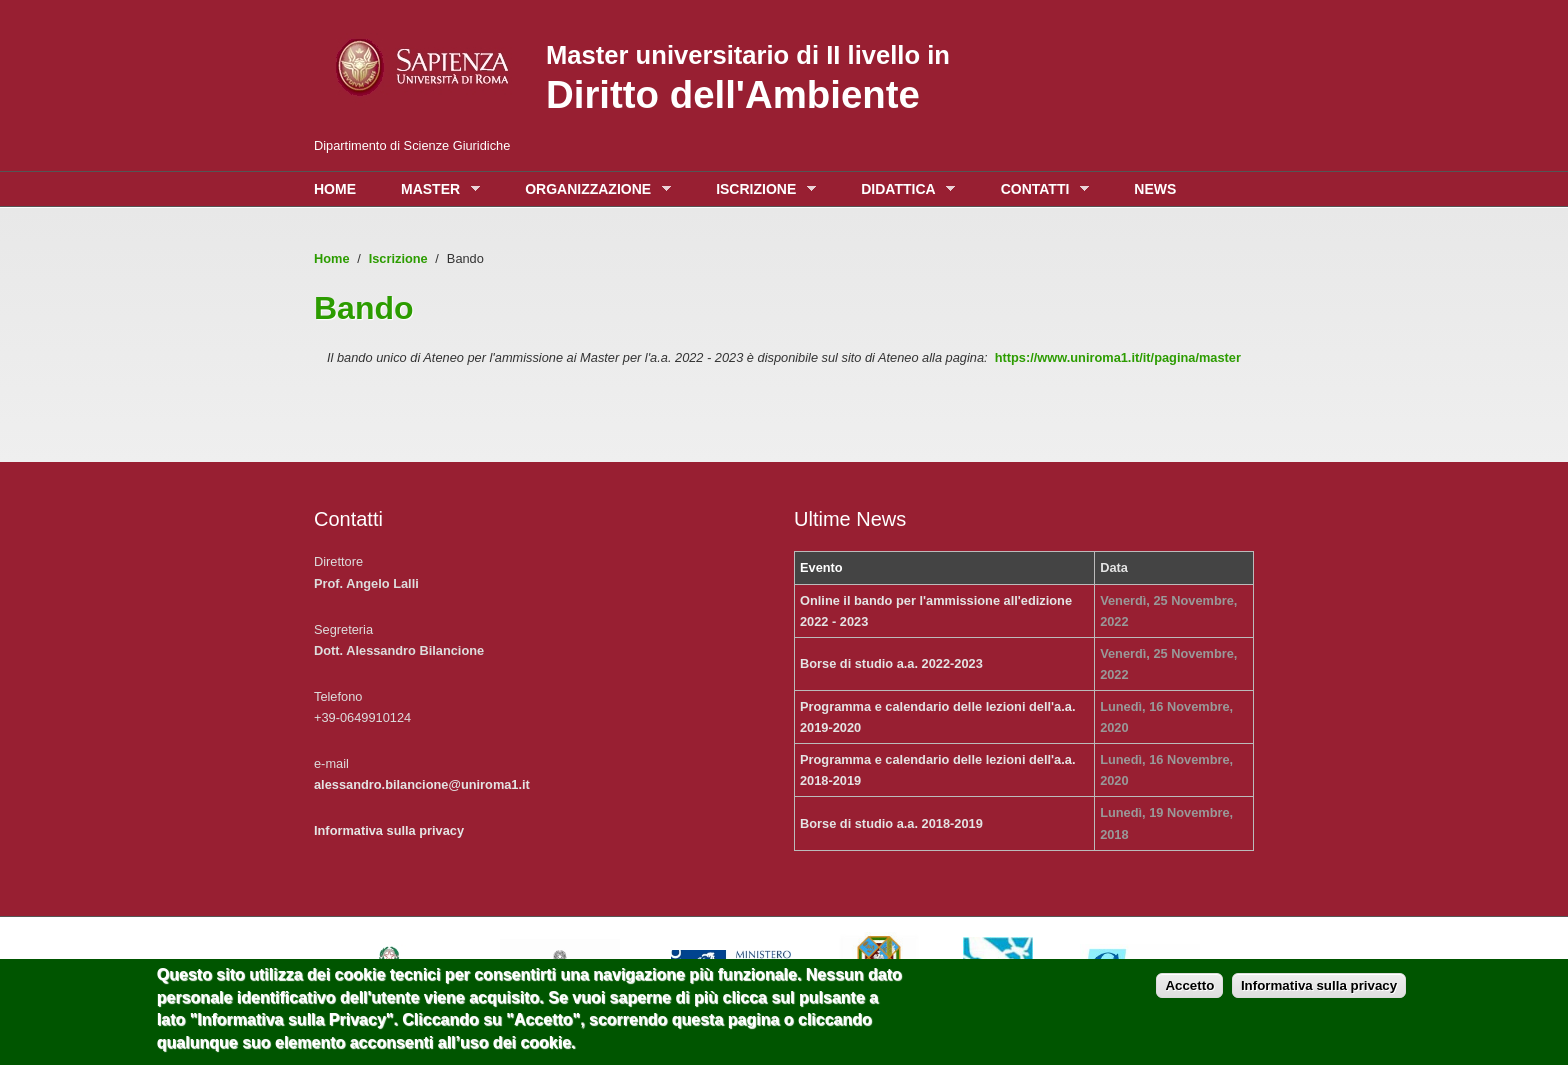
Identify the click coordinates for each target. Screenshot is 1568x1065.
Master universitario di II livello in (748, 55)
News (1155, 189)
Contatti (1040, 189)
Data (1114, 567)
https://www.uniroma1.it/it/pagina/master (1118, 357)
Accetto (1189, 992)
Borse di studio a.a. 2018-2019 (891, 823)
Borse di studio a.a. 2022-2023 (891, 663)
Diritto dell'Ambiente (733, 94)
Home (335, 189)
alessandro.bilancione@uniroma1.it (422, 784)
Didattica (903, 189)
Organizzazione (593, 189)
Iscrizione (761, 189)
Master (435, 189)
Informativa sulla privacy (389, 830)
